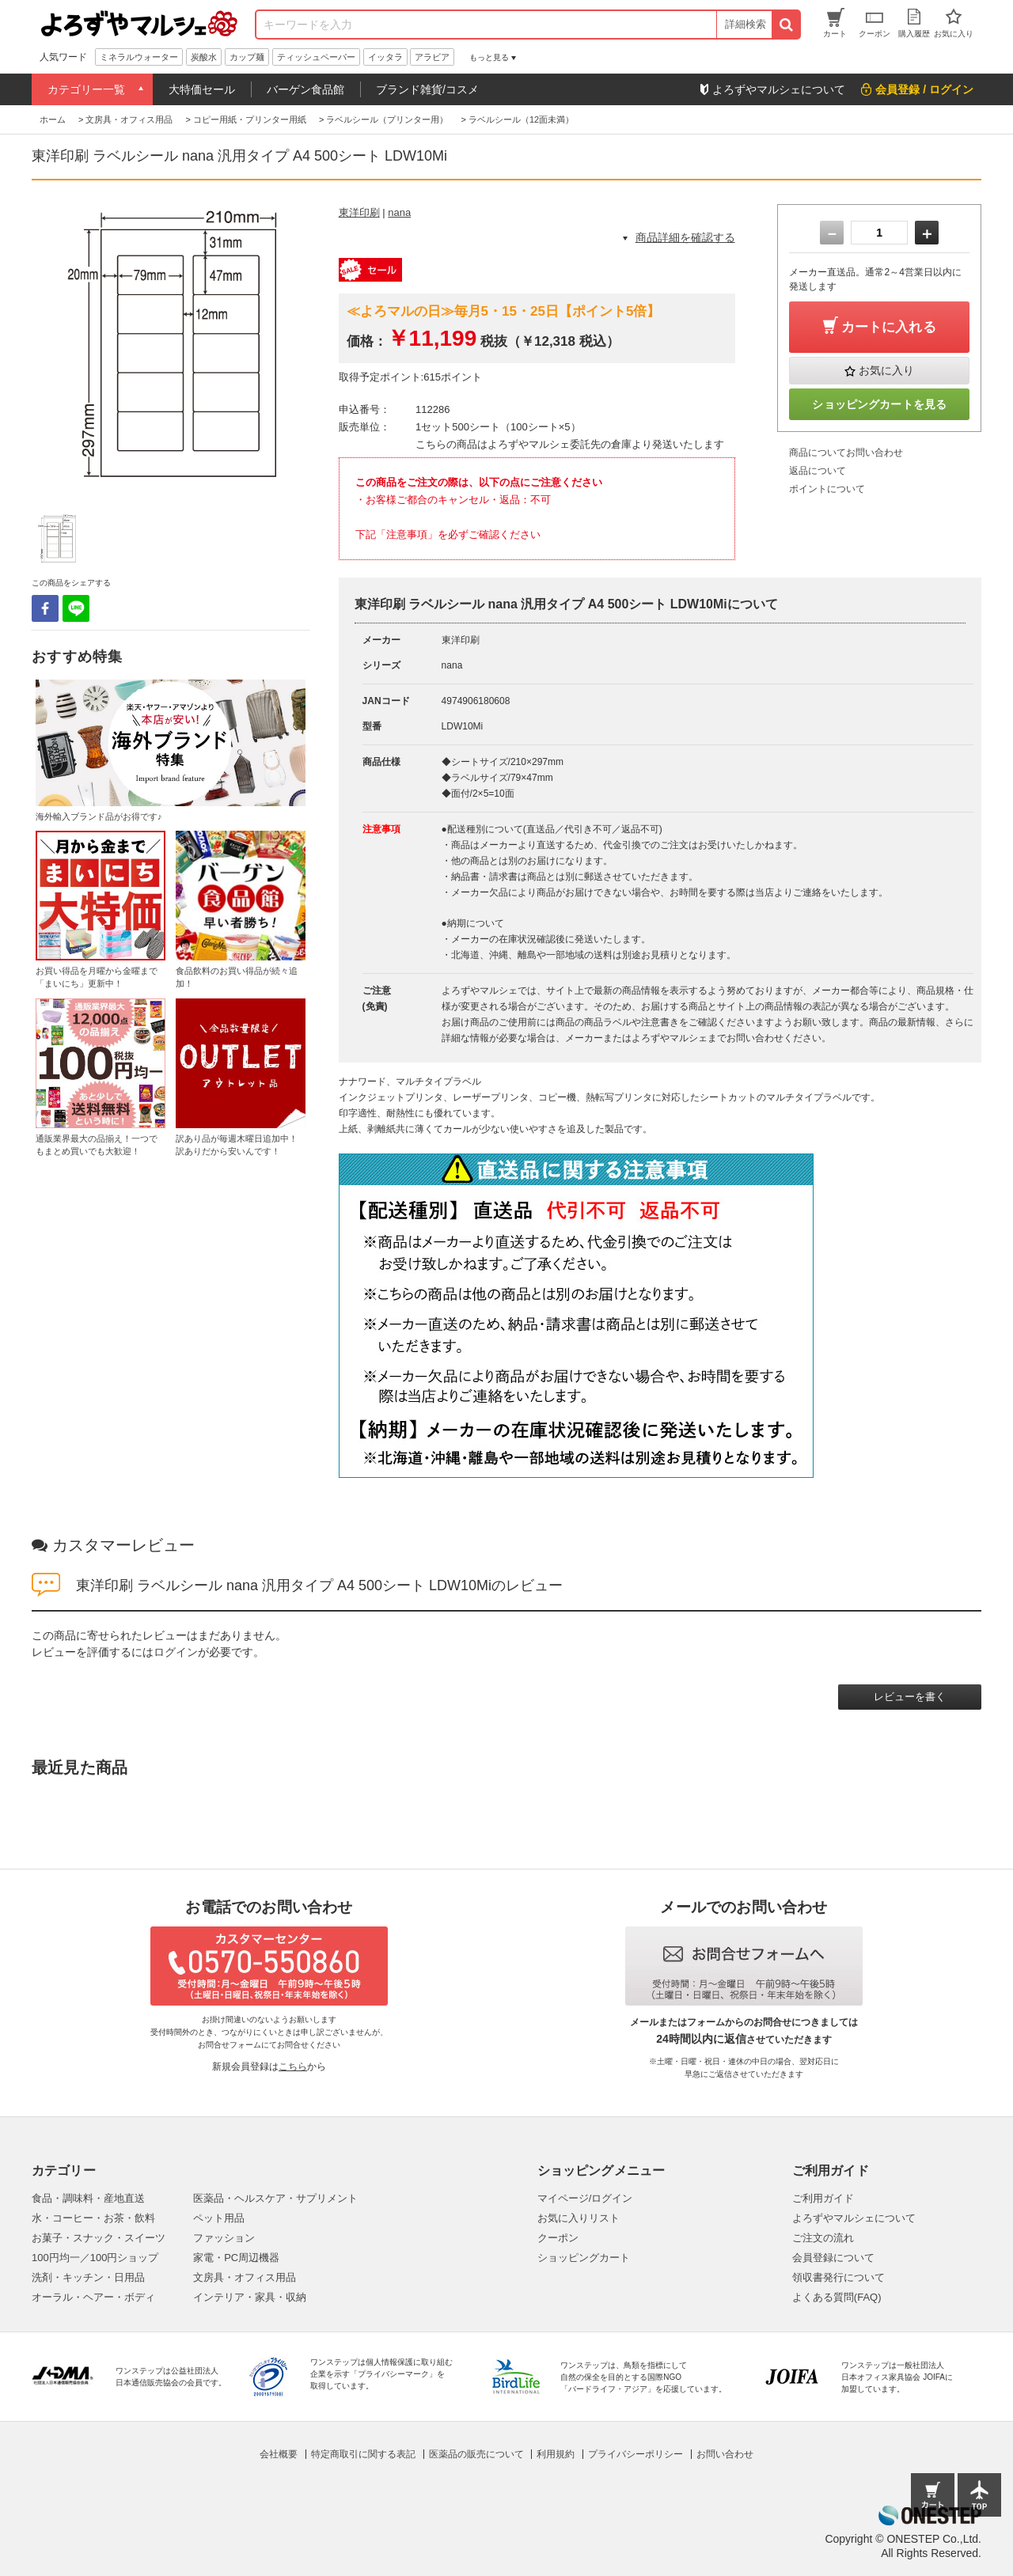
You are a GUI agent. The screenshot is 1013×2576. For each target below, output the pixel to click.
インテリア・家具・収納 (249, 2297)
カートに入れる (888, 327)
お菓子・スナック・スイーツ (98, 2238)
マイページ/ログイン (585, 2198)
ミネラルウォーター (139, 57)
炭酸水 (204, 57)
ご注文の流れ (823, 2238)
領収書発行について (838, 2277)
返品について (817, 470)
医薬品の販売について (476, 2454)
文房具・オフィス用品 (244, 2277)
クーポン (558, 2238)
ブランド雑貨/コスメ (427, 89)
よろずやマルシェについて (854, 2218)
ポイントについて (827, 488)
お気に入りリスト (578, 2218)
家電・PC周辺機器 (236, 2257)
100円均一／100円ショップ (95, 2257)
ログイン (176, 1652)
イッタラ (385, 57)
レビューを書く (910, 1697)
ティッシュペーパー (316, 57)
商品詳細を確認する (685, 237)
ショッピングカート (583, 2257)
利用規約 (556, 2454)
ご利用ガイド (823, 2198)
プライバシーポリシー (635, 2454)
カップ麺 (247, 57)
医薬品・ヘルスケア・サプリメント (275, 2198)
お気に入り (886, 370)
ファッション (224, 2238)
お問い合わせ (724, 2454)
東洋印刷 (359, 212)
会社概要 (279, 2454)
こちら (293, 2066)
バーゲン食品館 (305, 89)
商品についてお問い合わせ (846, 452)
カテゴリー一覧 (86, 89)
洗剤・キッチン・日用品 (88, 2277)
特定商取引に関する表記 (363, 2454)
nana (399, 212)
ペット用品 (219, 2218)
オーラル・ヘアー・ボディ (93, 2297)
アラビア (432, 57)
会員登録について (833, 2257)
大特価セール (202, 89)
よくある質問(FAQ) (837, 2297)
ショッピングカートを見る (879, 404)
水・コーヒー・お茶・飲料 (93, 2218)
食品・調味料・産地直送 (88, 2198)
